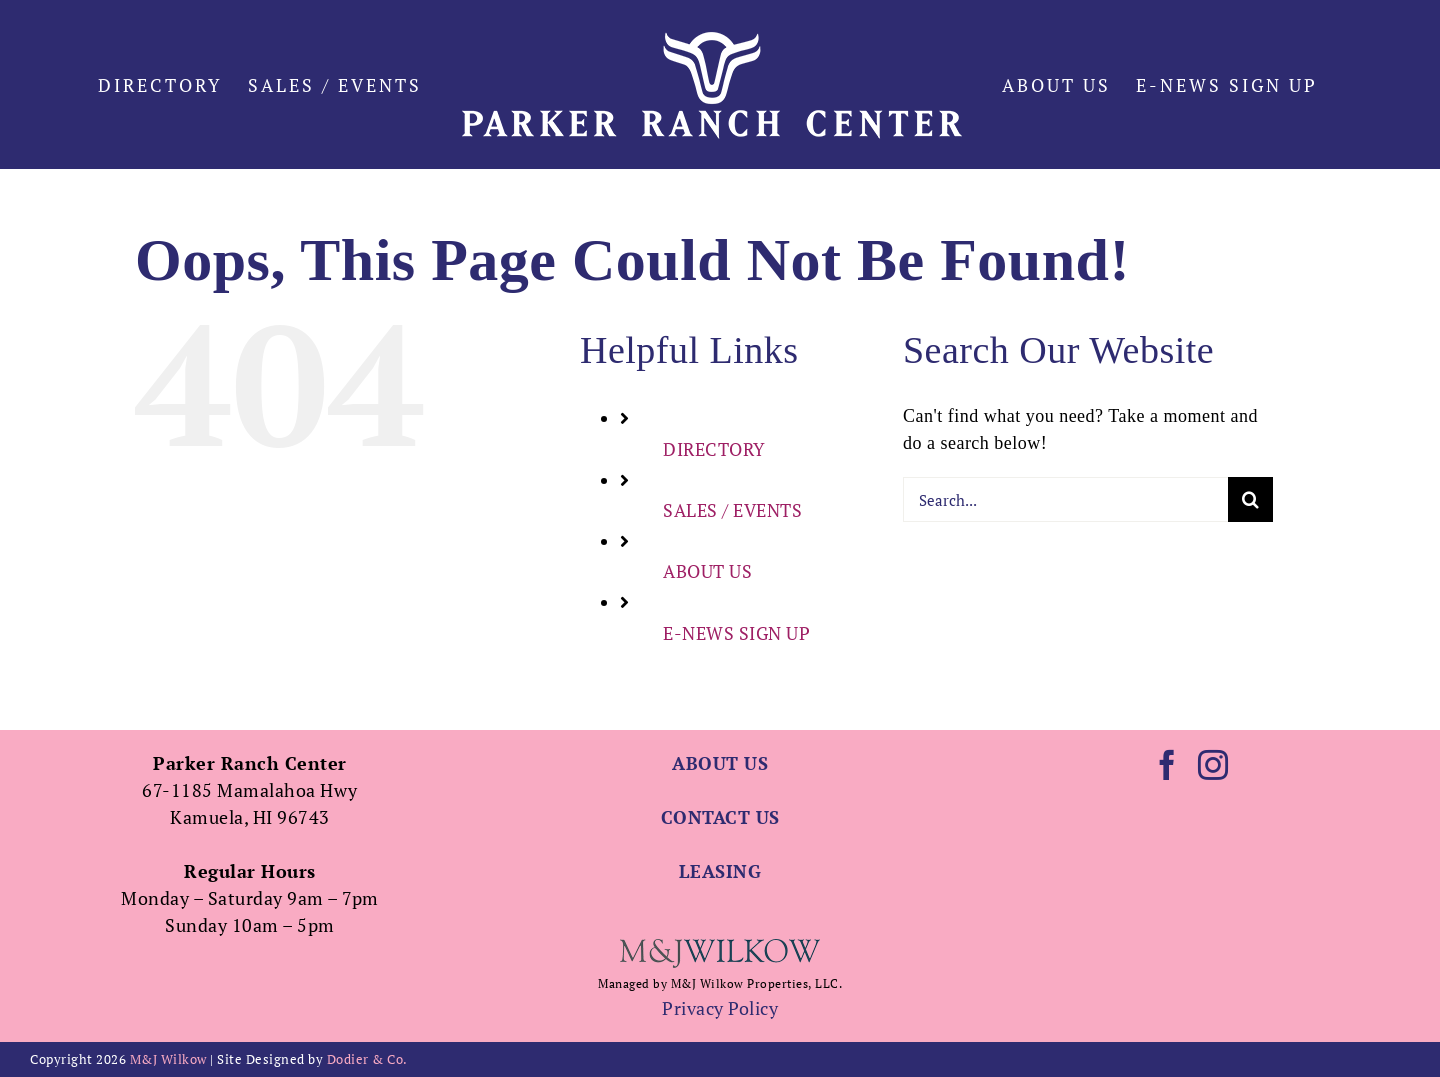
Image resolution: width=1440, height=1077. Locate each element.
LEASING (720, 871)
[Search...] (1065, 499)
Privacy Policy (720, 1008)
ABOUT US (707, 571)
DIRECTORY (714, 449)
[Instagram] (1213, 765)
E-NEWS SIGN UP (736, 633)
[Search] (1250, 499)
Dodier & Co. (367, 1059)
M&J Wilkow (168, 1059)
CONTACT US (720, 817)
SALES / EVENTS (732, 510)
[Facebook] (1167, 765)
